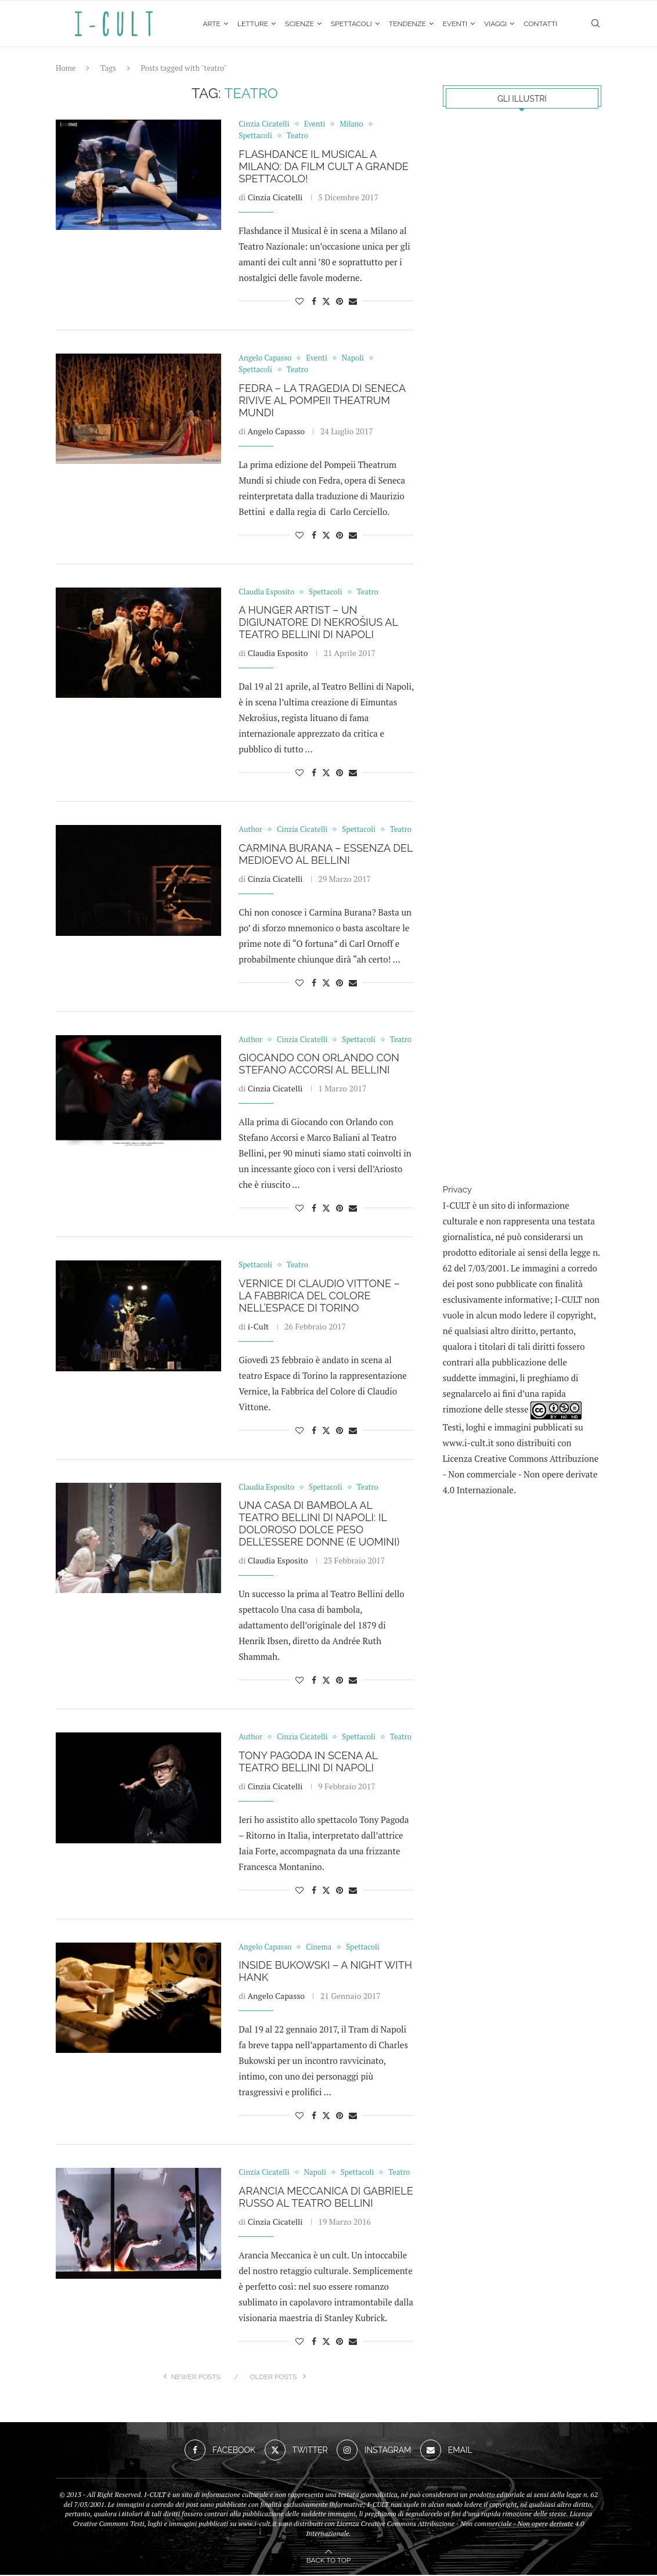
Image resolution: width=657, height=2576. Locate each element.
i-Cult (258, 1327)
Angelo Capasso (276, 431)
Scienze (299, 24)
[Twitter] (296, 2451)
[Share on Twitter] (326, 301)
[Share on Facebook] (314, 301)
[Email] (446, 2451)
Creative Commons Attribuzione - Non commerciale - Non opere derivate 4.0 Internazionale (520, 1474)
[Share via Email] (353, 301)
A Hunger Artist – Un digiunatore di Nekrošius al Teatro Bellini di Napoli (318, 623)
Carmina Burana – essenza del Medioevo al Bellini (326, 854)
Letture (252, 24)
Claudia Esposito (278, 654)
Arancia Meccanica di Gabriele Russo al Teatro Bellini (326, 2198)
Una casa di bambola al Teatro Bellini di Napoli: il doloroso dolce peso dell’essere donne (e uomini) (319, 1524)
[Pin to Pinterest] (339, 301)
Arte (212, 24)
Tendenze (407, 24)
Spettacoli (351, 24)
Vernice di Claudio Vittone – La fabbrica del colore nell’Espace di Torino (319, 1296)
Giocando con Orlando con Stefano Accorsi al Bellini (319, 1065)
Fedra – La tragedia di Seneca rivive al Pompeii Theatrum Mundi (322, 401)
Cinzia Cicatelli (275, 197)
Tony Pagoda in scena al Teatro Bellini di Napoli (308, 1762)
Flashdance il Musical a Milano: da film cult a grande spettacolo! (323, 167)
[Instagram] (374, 2451)
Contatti (540, 24)
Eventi (455, 24)
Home (65, 68)
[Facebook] (220, 2451)
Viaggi (495, 24)
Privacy (457, 1190)
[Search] (595, 24)
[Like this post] (299, 301)
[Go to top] (328, 2560)
